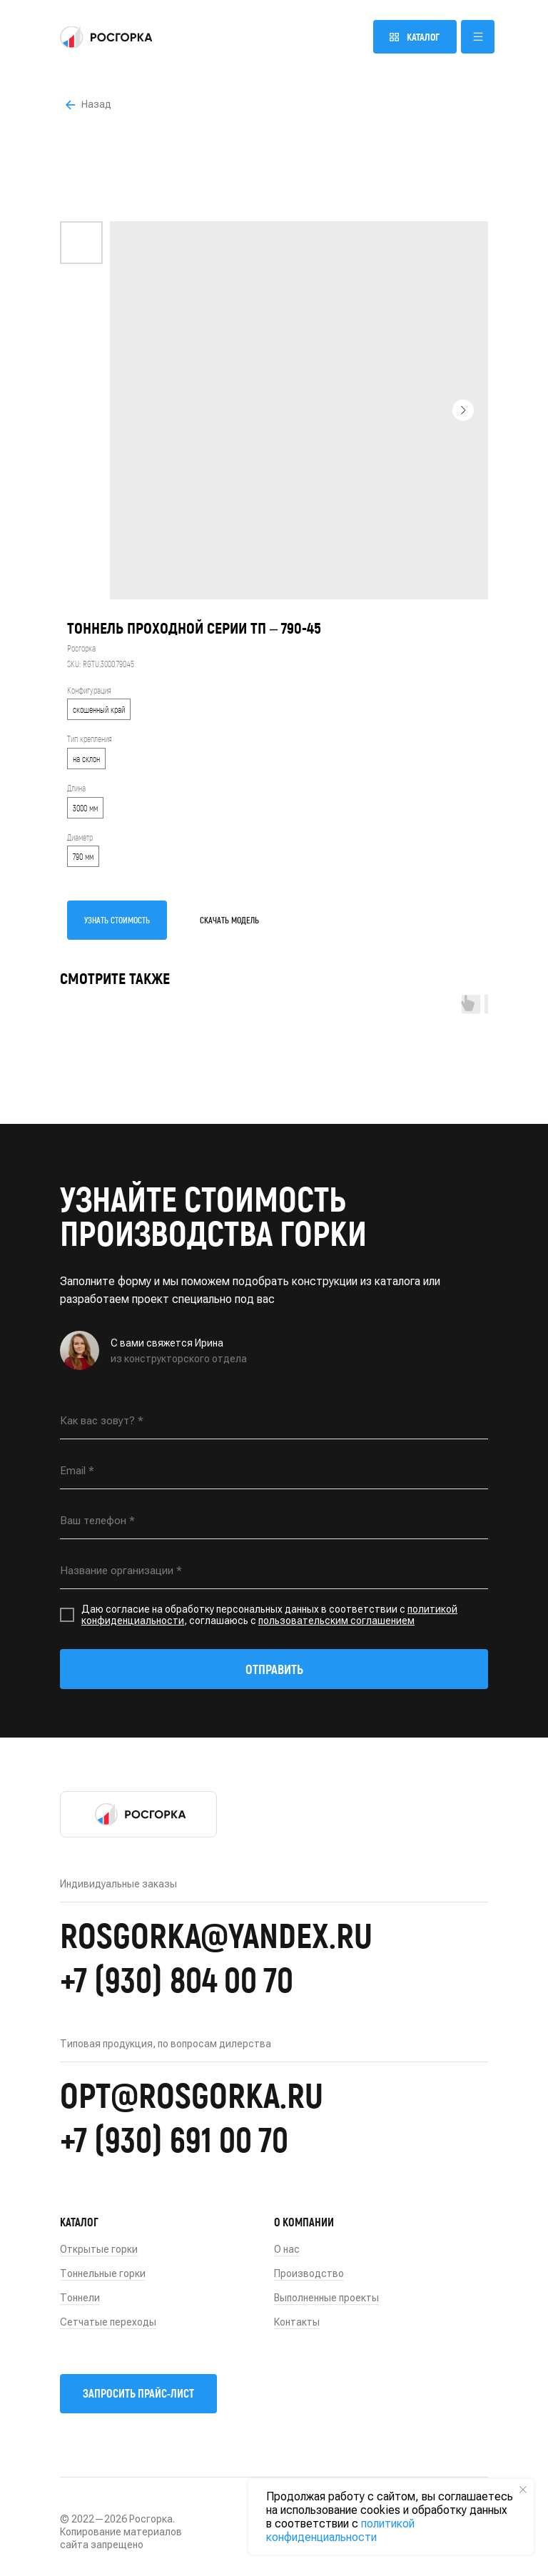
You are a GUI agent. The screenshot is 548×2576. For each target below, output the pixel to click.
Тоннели (80, 2297)
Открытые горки (99, 2249)
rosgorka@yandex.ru (216, 1934)
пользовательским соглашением (336, 1620)
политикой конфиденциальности (340, 2530)
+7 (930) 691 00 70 (174, 2138)
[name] (274, 1421)
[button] (478, 36)
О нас (287, 2249)
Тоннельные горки (103, 2273)
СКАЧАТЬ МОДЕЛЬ (229, 920)
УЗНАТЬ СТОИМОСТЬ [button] (117, 920)
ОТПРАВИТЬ (274, 1669)
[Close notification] (523, 2490)
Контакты (297, 2322)
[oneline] (274, 1571)
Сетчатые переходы (108, 2322)
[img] (106, 37)
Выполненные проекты (326, 2297)
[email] (274, 1471)
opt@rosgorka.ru (191, 2094)
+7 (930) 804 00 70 (176, 1978)
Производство (309, 2273)
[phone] (274, 1521)
